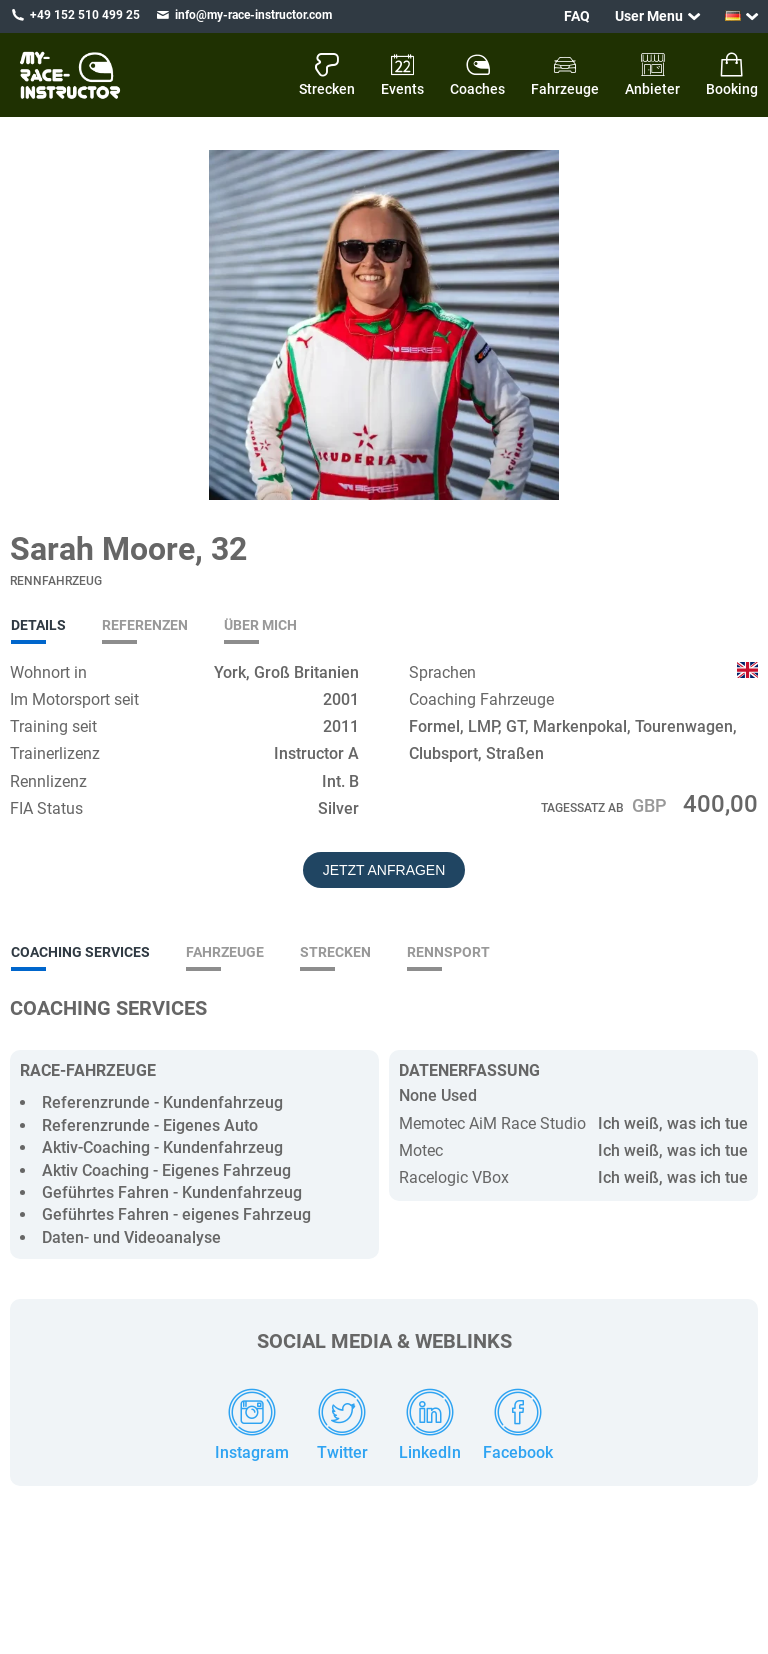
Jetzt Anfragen (384, 870)
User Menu (649, 16)
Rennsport (448, 952)
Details (38, 625)
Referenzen (145, 625)
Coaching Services (80, 952)
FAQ (577, 16)
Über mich (260, 625)
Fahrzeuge (225, 952)
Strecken (335, 952)
